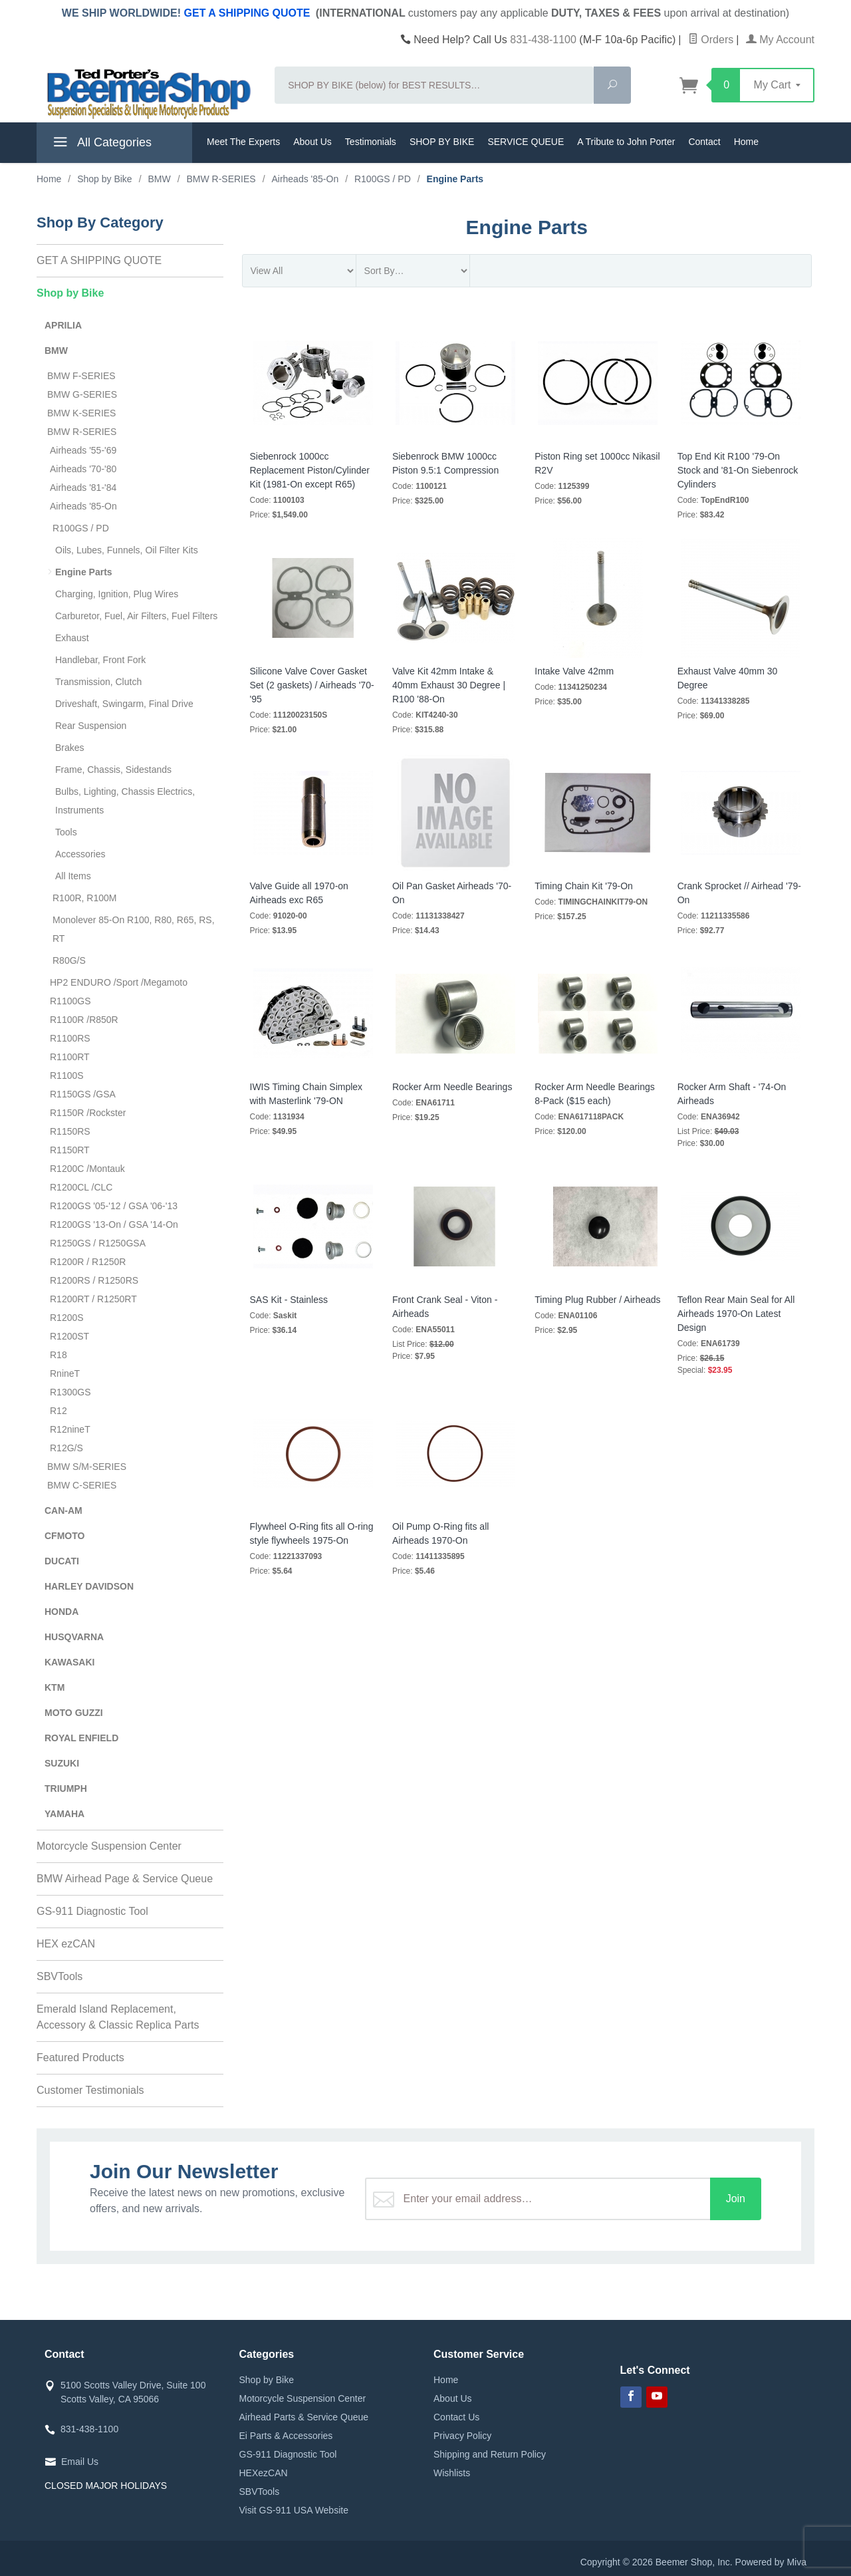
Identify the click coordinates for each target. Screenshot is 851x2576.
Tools (66, 832)
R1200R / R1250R (88, 1261)
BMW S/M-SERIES (86, 1466)
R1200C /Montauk (87, 1168)
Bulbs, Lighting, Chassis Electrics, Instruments (125, 800)
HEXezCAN (263, 2473)
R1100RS (70, 1038)
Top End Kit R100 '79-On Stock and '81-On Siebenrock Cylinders (737, 470)
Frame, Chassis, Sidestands (113, 769)
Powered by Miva (770, 2562)
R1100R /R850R (84, 1019)
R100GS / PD (81, 528)
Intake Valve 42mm (574, 671)
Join (735, 2198)
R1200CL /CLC (81, 1187)
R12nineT (70, 1429)
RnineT (65, 1373)
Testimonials (370, 141)
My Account (780, 39)
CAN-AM (63, 1510)
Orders (710, 39)
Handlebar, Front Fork (100, 659)
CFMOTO (64, 1535)
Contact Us (456, 2417)
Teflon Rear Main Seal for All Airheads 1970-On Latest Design (736, 1313)
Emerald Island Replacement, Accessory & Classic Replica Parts (118, 2017)
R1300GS (70, 1392)
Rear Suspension (90, 725)
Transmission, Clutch (98, 681)
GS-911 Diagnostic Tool (92, 1911)
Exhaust (72, 638)
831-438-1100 (543, 39)
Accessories (80, 854)
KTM (54, 1687)
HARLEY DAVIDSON (89, 1586)
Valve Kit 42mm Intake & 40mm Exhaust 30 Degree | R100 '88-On (448, 685)
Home (746, 141)
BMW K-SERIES (81, 413)
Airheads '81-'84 (83, 487)
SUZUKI (62, 1763)
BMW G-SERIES (82, 394)
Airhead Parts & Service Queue (304, 2417)
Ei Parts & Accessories (286, 2435)
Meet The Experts (243, 141)
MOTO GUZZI (74, 1712)
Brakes (69, 747)
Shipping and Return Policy (489, 2454)
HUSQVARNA (74, 1637)
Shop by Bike (70, 293)
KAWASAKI (69, 1662)
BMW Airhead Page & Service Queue (125, 1878)
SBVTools (59, 1976)
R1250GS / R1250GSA (98, 1243)
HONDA (61, 1611)
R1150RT (70, 1150)
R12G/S (66, 1448)
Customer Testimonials (90, 2090)
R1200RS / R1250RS (94, 1280)
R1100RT (70, 1057)
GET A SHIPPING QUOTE (247, 13)
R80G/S (69, 960)
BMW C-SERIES (81, 1485)
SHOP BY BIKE (442, 141)
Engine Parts (83, 572)
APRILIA (63, 325)
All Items (73, 876)
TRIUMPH (66, 1788)
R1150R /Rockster (88, 1112)
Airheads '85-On (83, 506)
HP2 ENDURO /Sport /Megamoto (118, 982)
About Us (312, 141)
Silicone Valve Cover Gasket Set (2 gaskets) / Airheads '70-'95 (312, 685)
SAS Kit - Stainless (289, 1299)
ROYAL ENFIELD (81, 1738)
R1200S (67, 1317)
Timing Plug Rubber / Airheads (597, 1299)
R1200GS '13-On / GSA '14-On (114, 1224)
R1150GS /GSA (83, 1094)
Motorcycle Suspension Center (109, 1846)
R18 (58, 1355)
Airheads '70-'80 (83, 469)
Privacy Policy (462, 2435)
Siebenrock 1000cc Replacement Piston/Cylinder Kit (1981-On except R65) (310, 470)
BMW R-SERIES (81, 431)
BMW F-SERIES (81, 375)
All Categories (101, 144)
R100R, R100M (85, 898)
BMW (56, 350)
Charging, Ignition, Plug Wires (116, 594)
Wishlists (451, 2473)
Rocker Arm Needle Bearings (452, 1086)
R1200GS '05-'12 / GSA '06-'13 (114, 1206)
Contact (704, 141)
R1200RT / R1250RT (93, 1299)
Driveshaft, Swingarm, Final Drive (124, 703)
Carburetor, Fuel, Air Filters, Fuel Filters (136, 616)
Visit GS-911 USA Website (293, 2510)
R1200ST (69, 1336)
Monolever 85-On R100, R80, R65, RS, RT (134, 929)
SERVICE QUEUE (525, 141)
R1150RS (70, 1131)
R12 (58, 1410)
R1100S (67, 1075)
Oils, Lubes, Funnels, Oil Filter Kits (126, 550)
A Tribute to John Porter (626, 141)
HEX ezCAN (66, 1943)
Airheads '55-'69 (83, 450)
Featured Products (80, 2057)
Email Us (79, 2461)
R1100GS (70, 1001)
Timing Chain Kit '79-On (584, 886)
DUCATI (62, 1561)
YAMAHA (64, 1813)
